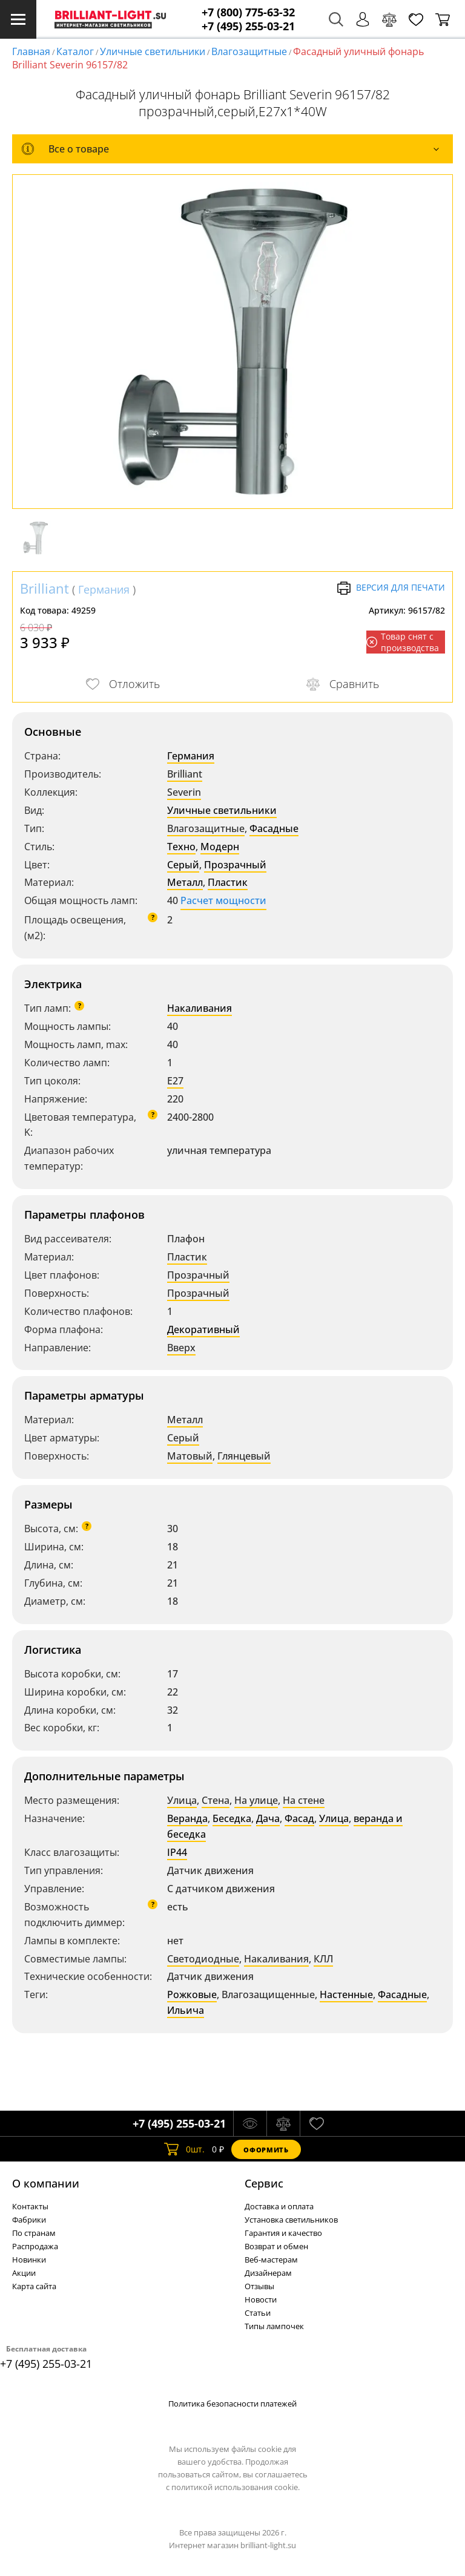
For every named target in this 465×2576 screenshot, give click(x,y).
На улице (256, 1800)
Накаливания (199, 1008)
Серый (183, 864)
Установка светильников (291, 2219)
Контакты (30, 2206)
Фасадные (273, 828)
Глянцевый (244, 1456)
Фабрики (29, 2219)
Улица (182, 1800)
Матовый (190, 1456)
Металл (185, 882)
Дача (268, 1818)
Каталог (75, 51)
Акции (24, 2272)
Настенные (346, 1994)
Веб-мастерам (271, 2259)
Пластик (228, 882)
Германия (104, 589)
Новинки (29, 2259)
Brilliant (44, 588)
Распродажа (35, 2246)
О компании (45, 2183)
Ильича (185, 2010)
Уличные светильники (152, 51)
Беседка (232, 1818)
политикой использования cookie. (235, 2487)
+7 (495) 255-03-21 (248, 26)
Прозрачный (235, 864)
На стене (304, 1800)
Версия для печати (391, 588)
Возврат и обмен (276, 2246)
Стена (215, 1800)
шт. (184, 2149)
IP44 (177, 1852)
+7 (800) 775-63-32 (248, 12)
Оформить (265, 2149)
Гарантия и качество (283, 2232)
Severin (184, 792)
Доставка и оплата (279, 2206)
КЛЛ (323, 1958)
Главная (31, 51)
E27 (175, 1080)
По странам (34, 2232)
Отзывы (259, 2286)
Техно (181, 846)
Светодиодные (203, 1958)
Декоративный (203, 1329)
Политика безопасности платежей (232, 2403)
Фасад (299, 1818)
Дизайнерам (268, 2272)
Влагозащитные (249, 51)
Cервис (264, 2183)
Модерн (219, 846)
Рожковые (192, 1994)
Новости (261, 2299)
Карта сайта (34, 2286)
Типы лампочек (274, 2326)
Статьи (258, 2312)
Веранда (187, 1818)
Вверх (181, 1347)
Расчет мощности (223, 900)
